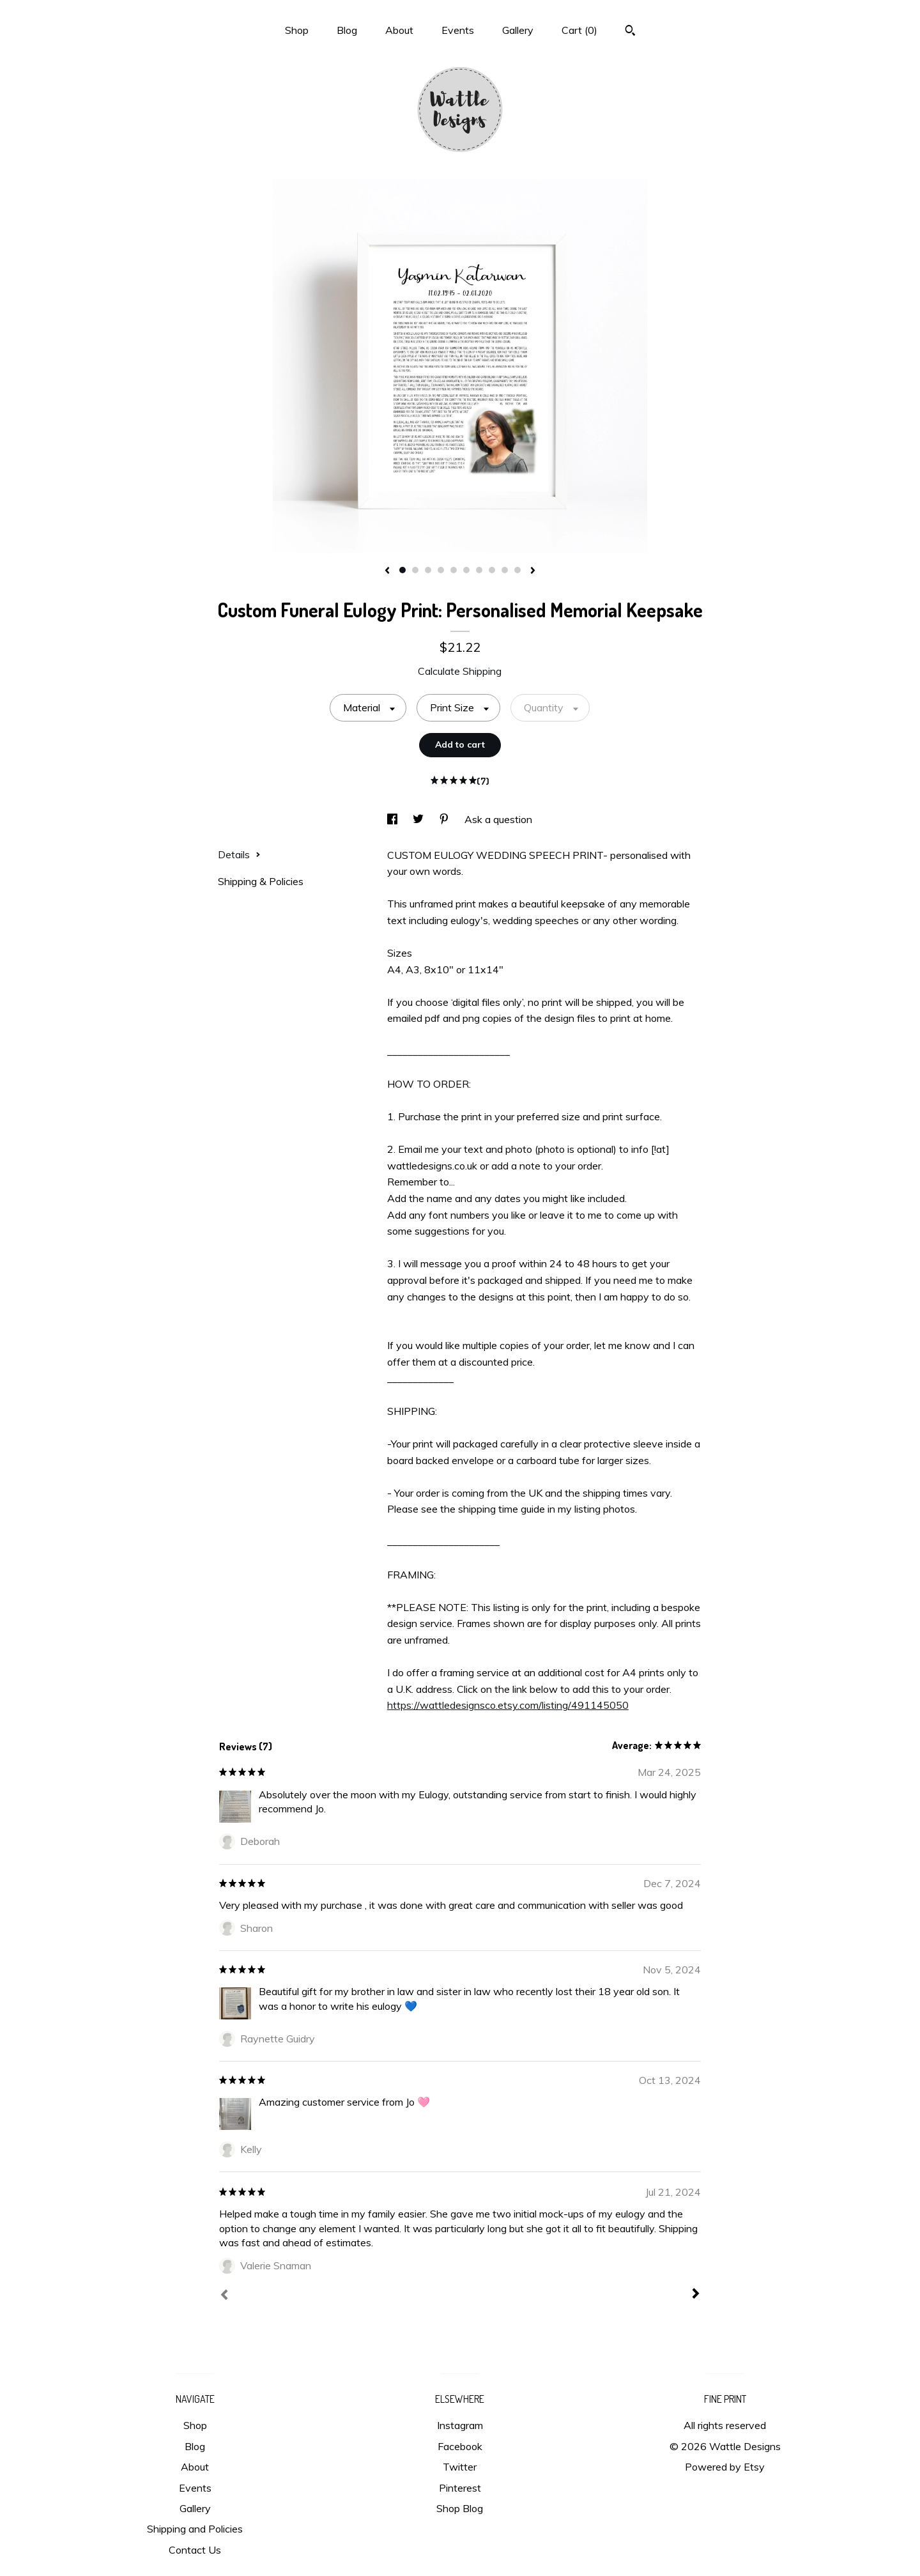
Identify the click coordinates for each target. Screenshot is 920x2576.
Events (457, 30)
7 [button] (479, 570)
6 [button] (466, 570)
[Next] (696, 2295)
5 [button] (453, 570)
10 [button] (517, 570)
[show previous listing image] (387, 571)
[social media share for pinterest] (445, 819)
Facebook (460, 2446)
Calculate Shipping (460, 671)
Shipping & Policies (260, 881)
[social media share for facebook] (393, 819)
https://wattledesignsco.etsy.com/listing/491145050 (508, 1705)
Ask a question (498, 819)
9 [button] (505, 570)
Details (239, 854)
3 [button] (428, 570)
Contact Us (195, 2549)
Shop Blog (459, 2508)
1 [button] (402, 570)
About (399, 30)
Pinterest (460, 2487)
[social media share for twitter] (419, 819)
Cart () (579, 30)
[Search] (630, 32)
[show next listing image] (533, 571)
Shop (297, 30)
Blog (347, 30)
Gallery (517, 30)
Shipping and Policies (195, 2528)
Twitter (460, 2466)
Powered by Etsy (725, 2466)
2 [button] (415, 570)
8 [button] (492, 570)
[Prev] (224, 2296)
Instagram (460, 2425)
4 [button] (441, 570)
